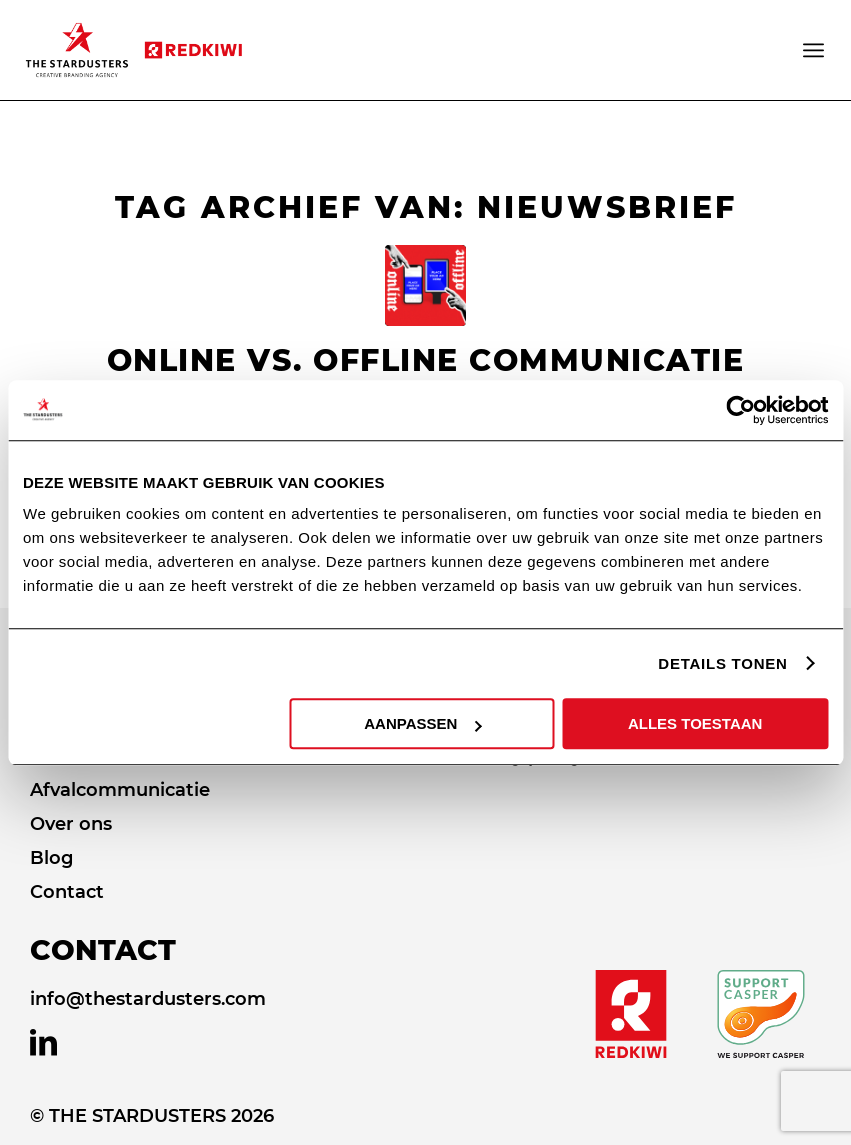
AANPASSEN (422, 723)
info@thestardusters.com (148, 999)
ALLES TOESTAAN (695, 723)
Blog (51, 858)
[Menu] (815, 50)
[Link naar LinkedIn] (43, 1043)
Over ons (71, 824)
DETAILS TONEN (722, 663)
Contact (67, 892)
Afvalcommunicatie (120, 790)
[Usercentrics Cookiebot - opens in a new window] (740, 410)
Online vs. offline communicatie (426, 360)
